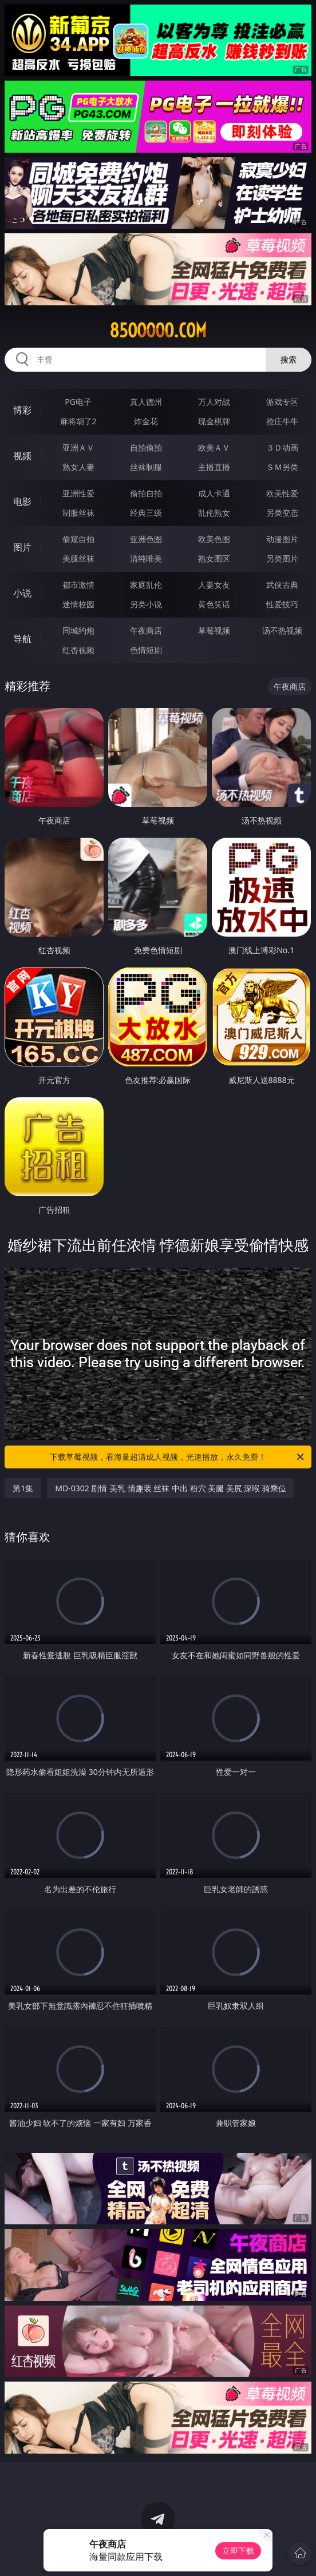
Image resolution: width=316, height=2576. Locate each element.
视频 (22, 455)
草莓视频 (214, 630)
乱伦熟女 (214, 512)
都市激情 (78, 584)
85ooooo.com (158, 330)
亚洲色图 (146, 538)
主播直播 (214, 466)
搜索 (289, 359)
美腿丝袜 (78, 558)
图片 (22, 547)
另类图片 (282, 558)
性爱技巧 (282, 604)
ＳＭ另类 (282, 466)
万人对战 (214, 401)
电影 (22, 501)
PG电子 (78, 401)
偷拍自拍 (146, 493)
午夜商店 (146, 630)
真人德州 (146, 401)
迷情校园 (78, 604)
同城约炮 (78, 630)
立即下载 (238, 2550)
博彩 (22, 410)
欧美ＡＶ (214, 447)
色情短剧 (146, 649)
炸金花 (146, 421)
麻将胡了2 (78, 421)
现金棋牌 (214, 421)
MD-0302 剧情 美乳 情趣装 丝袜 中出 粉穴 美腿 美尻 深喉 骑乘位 (170, 1488)
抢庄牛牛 (282, 421)
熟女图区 (214, 558)
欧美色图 (214, 538)
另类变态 (282, 512)
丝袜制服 (146, 466)
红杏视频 (78, 649)
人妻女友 (214, 584)
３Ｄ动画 (282, 447)
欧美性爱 (282, 493)
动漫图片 (282, 538)
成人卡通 (214, 493)
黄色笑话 (214, 604)
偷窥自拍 (78, 538)
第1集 (23, 1488)
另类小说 (146, 604)
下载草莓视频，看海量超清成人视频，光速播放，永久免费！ (178, 1457)
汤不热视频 (282, 630)
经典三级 (146, 512)
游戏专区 (282, 401)
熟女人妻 (78, 466)
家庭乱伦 (146, 584)
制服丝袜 (78, 512)
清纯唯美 (146, 558)
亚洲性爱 (78, 493)
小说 (22, 593)
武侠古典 (282, 584)
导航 (22, 638)
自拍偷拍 (146, 447)
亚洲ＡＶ (78, 447)
